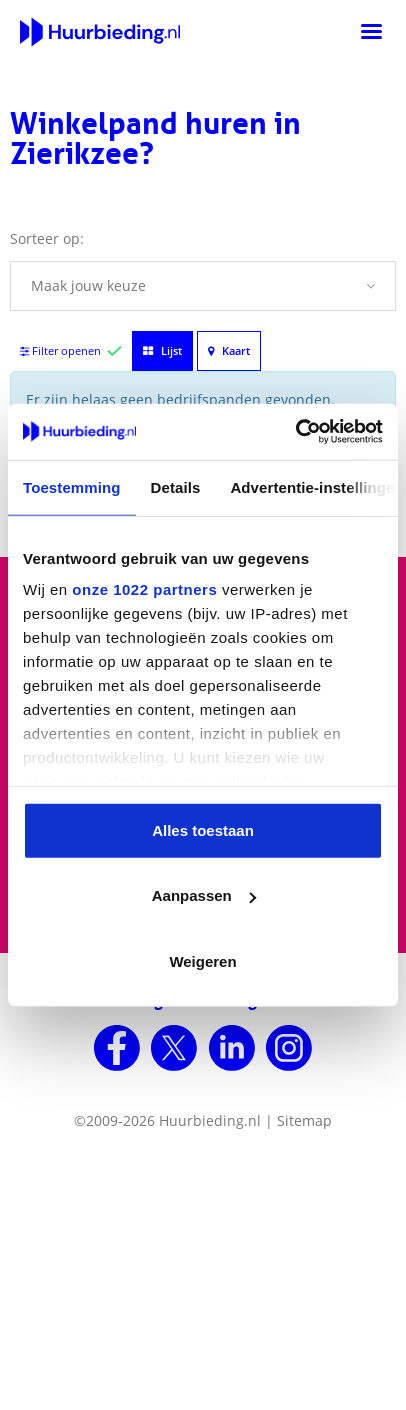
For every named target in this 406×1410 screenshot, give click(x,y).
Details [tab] (176, 486)
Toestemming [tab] (72, 486)
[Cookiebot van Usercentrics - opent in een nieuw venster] (295, 432)
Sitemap (304, 1120)
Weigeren (202, 960)
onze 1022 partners (144, 589)
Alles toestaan (203, 829)
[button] (203, 286)
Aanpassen (204, 895)
